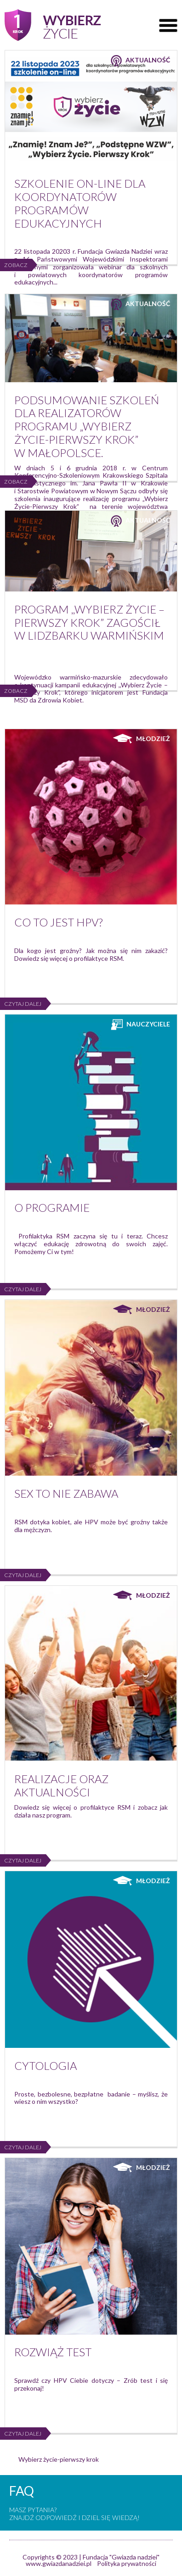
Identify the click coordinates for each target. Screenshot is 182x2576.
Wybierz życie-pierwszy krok (58, 2459)
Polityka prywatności (126, 2563)
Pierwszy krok (53, 25)
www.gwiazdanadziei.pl (59, 2563)
